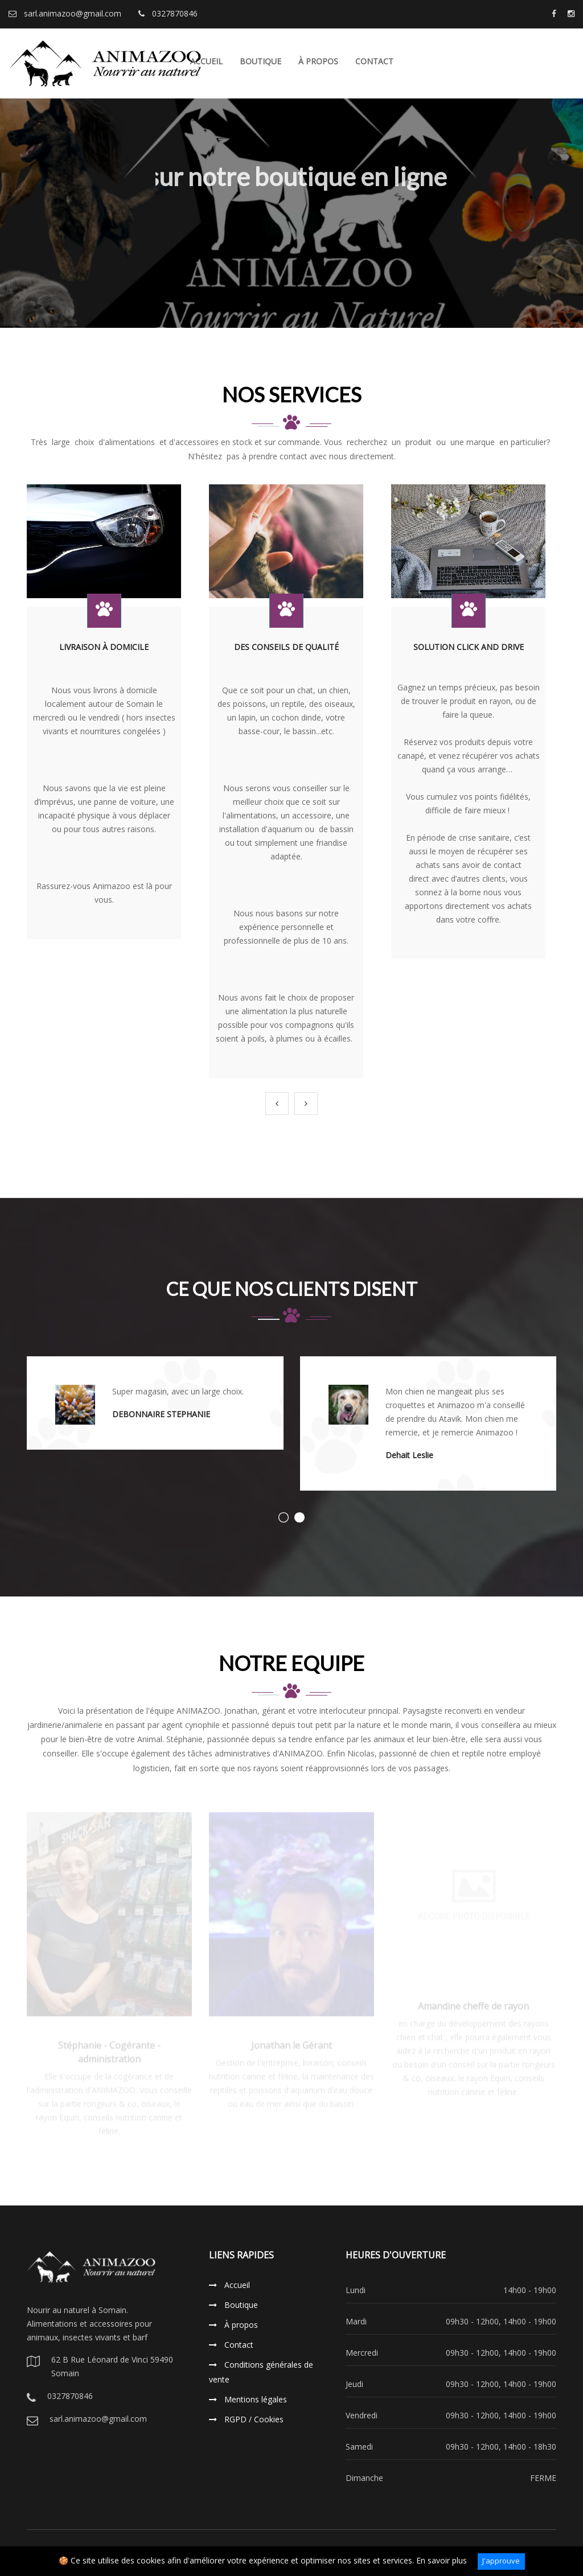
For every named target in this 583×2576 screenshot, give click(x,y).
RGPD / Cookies (246, 2419)
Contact (374, 61)
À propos (318, 61)
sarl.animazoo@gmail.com (65, 13)
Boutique (260, 61)
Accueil (229, 2284)
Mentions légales (248, 2399)
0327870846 (168, 13)
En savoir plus (441, 2560)
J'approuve (501, 2561)
